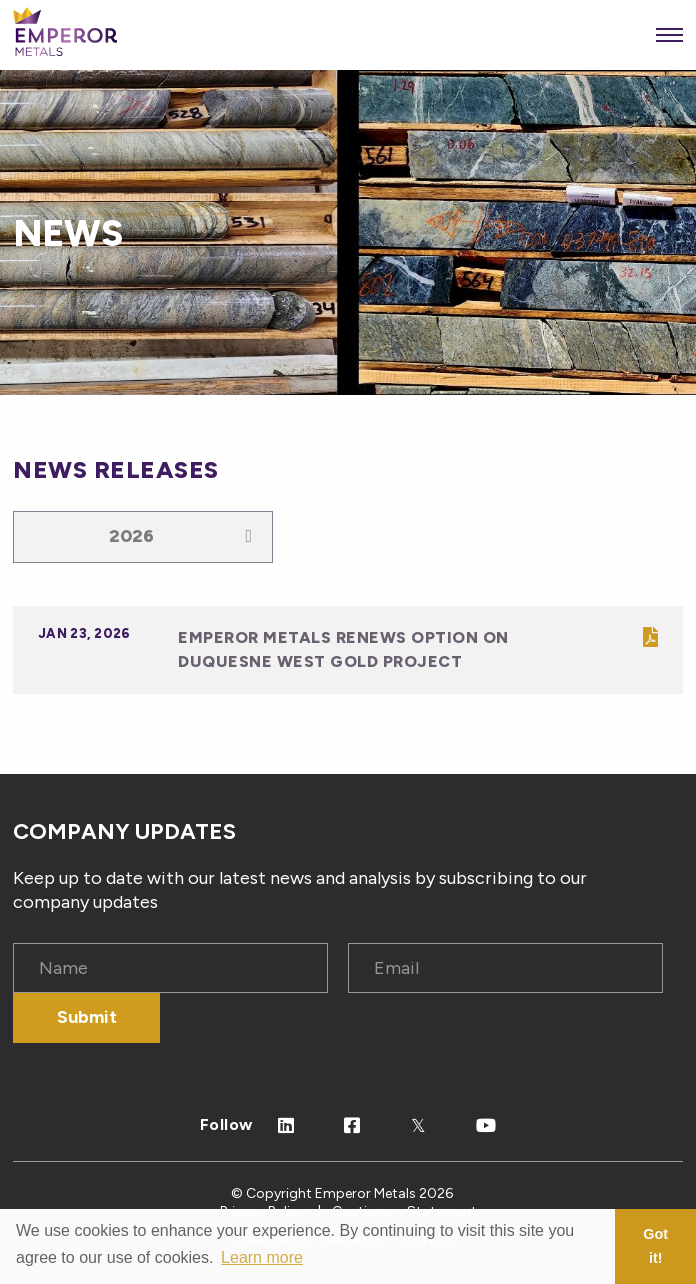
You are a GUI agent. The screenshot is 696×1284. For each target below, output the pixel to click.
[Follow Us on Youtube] (486, 1126)
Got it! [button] (655, 1246)
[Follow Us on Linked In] (286, 1126)
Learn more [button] (262, 1257)
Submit (87, 1017)
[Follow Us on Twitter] (419, 1126)
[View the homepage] (65, 35)
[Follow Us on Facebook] (352, 1126)
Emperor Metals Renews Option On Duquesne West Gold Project (343, 649)
